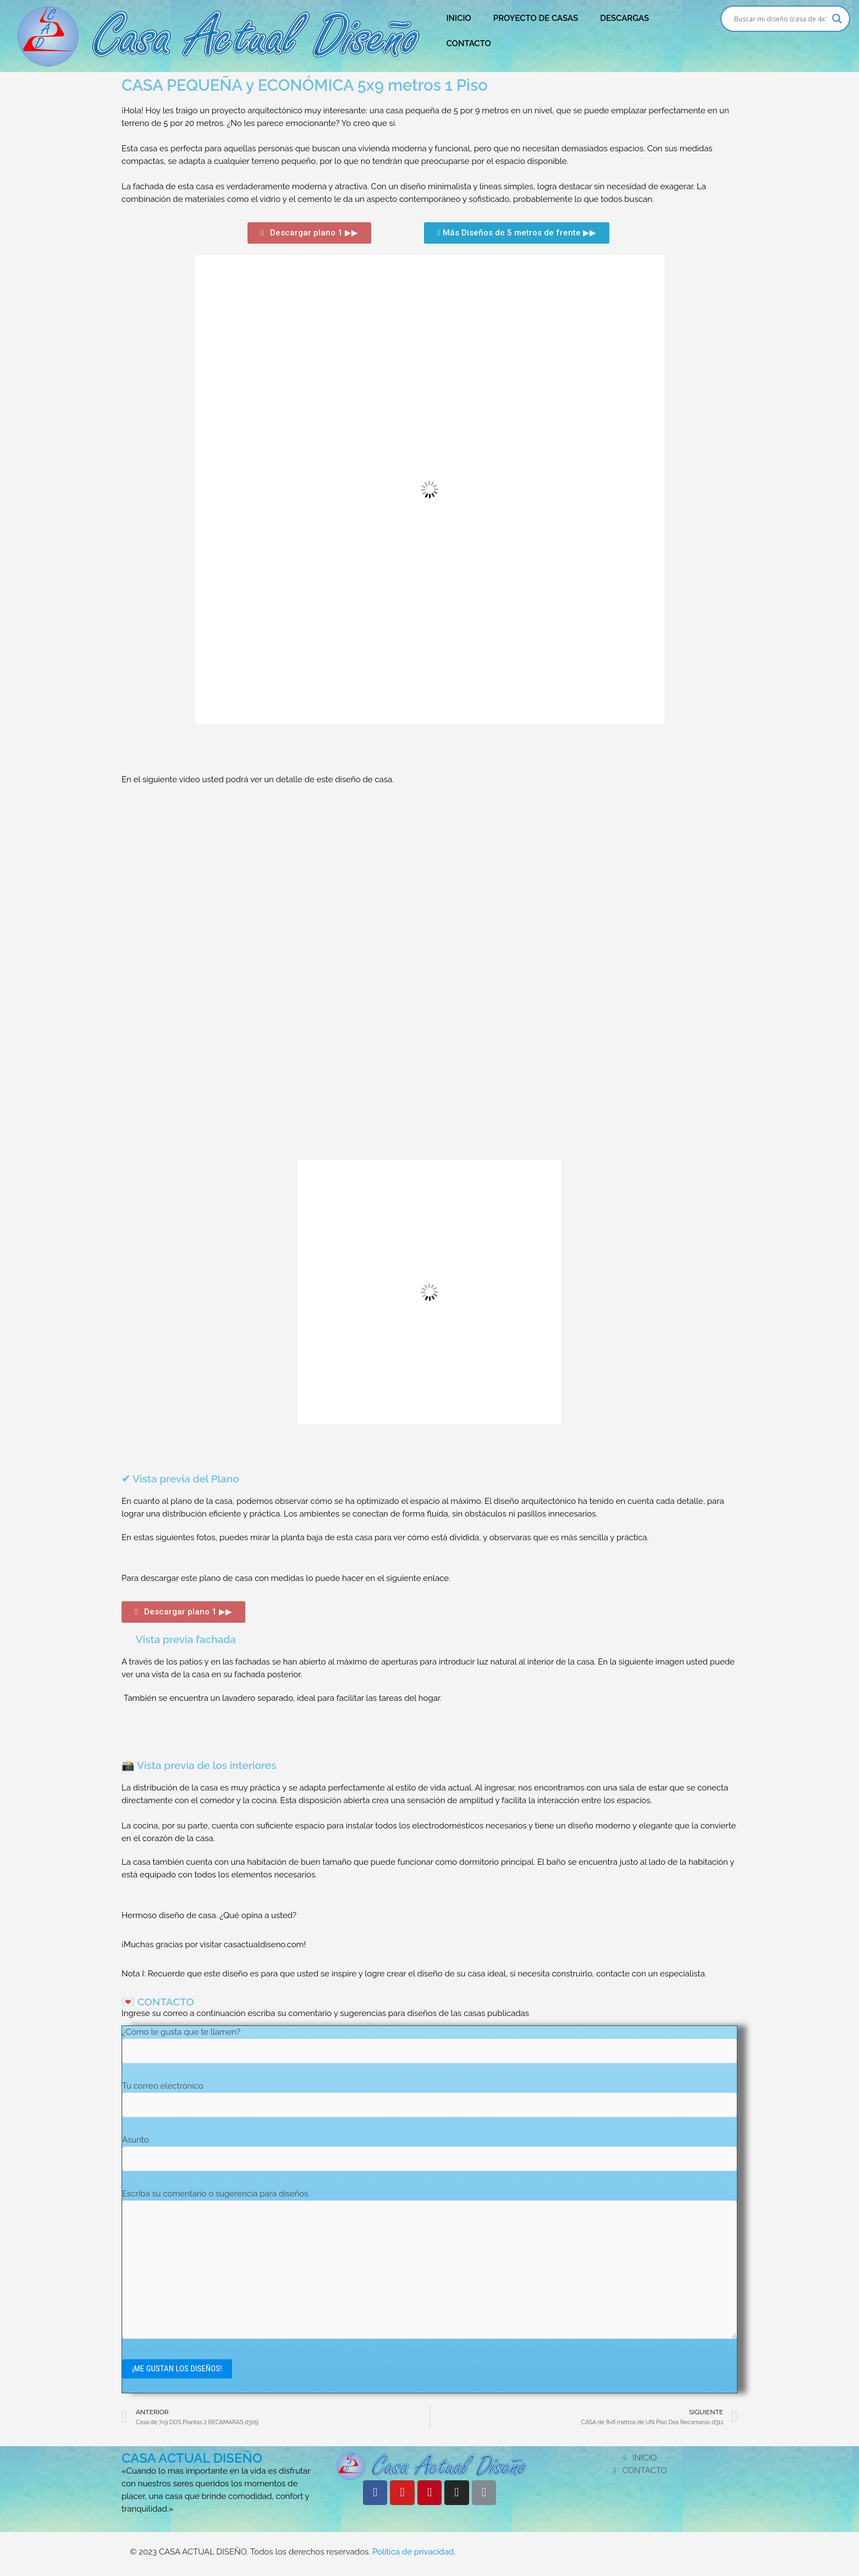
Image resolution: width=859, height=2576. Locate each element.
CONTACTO (468, 43)
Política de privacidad (413, 2553)
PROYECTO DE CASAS (535, 18)
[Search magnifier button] (837, 18)
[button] (309, 233)
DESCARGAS (624, 18)
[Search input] (780, 18)
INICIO (458, 18)
